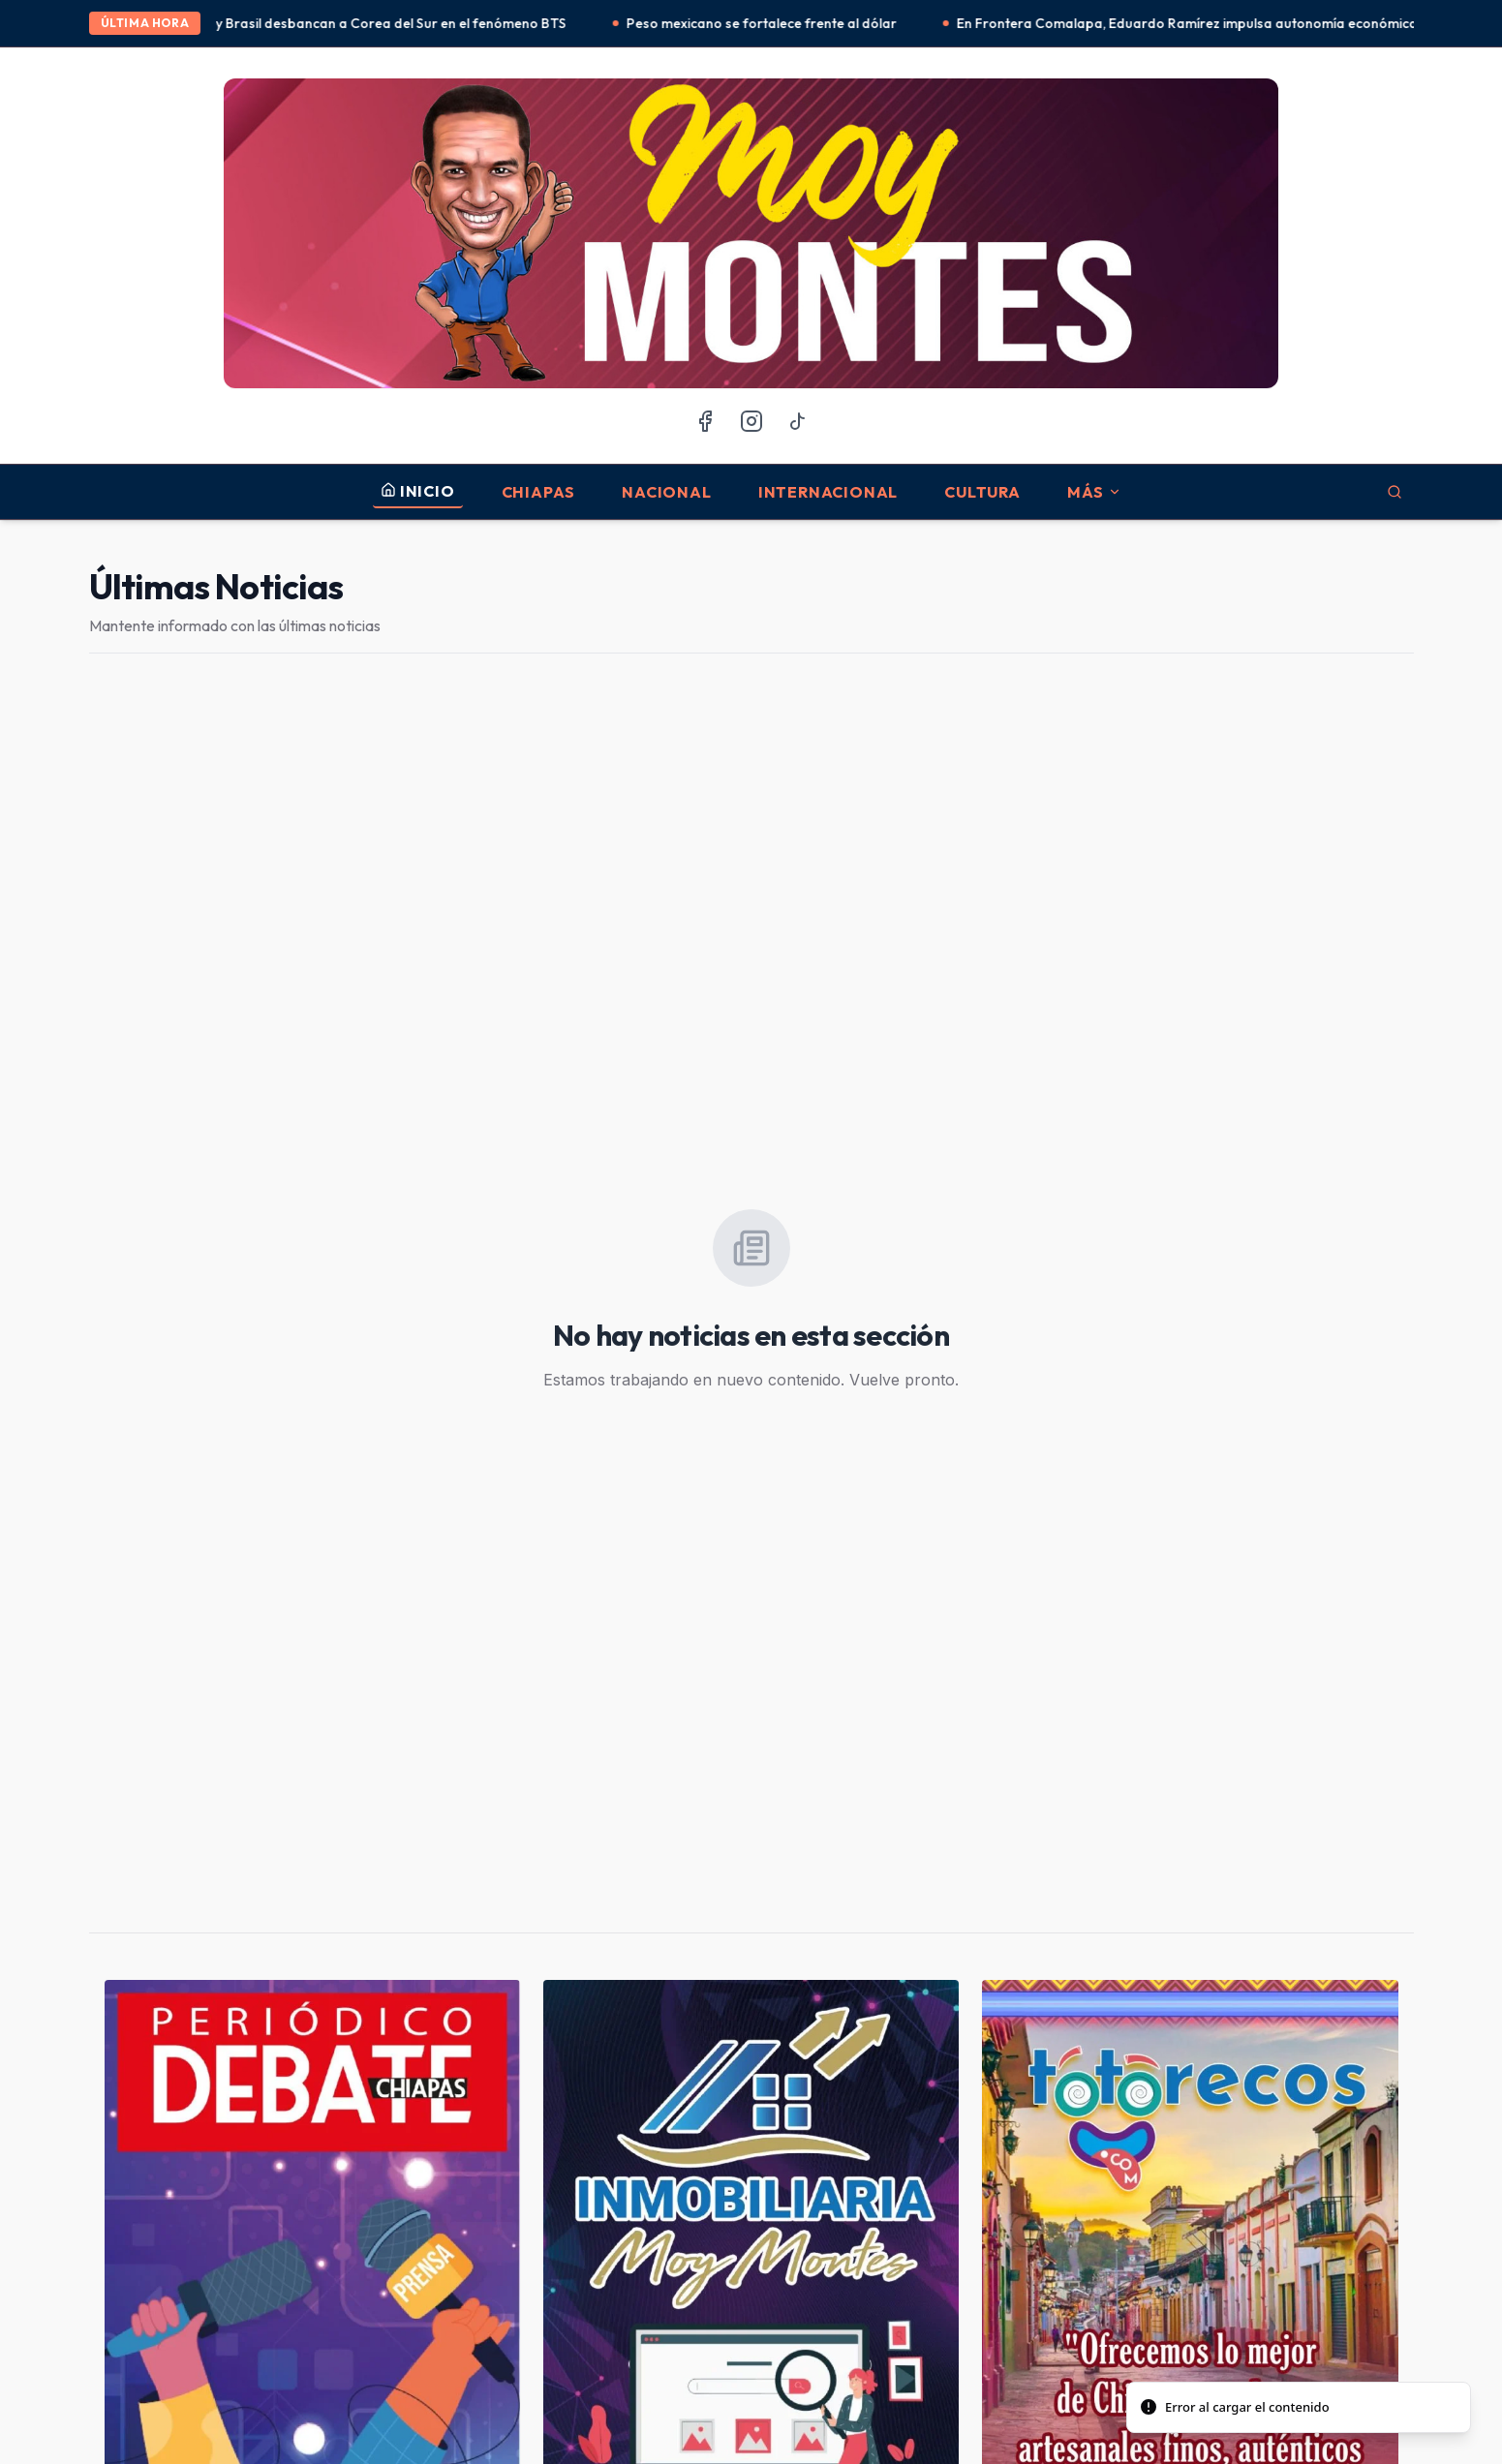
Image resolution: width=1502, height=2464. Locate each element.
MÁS (1094, 492)
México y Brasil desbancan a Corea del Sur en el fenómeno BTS (382, 23)
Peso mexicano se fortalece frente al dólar (776, 23)
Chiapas (539, 492)
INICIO (418, 491)
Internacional (828, 492)
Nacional (666, 492)
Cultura (982, 492)
